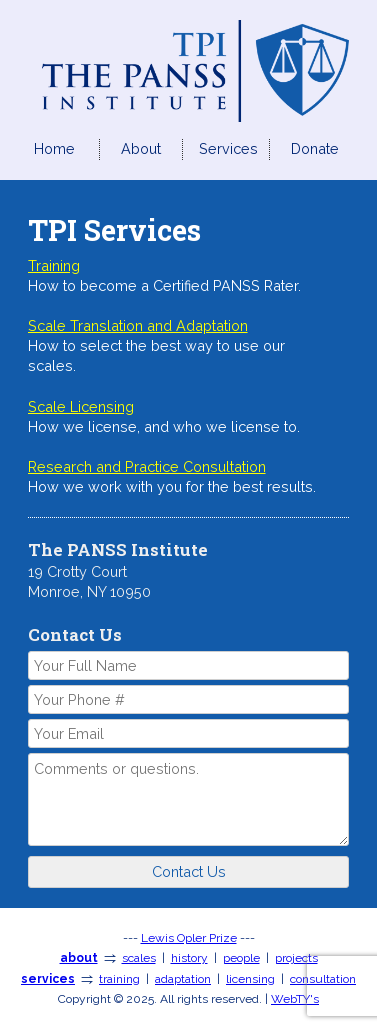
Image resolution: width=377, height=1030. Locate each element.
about (79, 958)
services (48, 979)
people (241, 958)
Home (54, 148)
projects (296, 958)
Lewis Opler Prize (189, 938)
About (141, 148)
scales (139, 958)
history (189, 958)
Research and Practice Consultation (147, 466)
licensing (250, 979)
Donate (315, 148)
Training (54, 265)
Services (228, 148)
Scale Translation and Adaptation (138, 325)
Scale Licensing (81, 406)
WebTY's (295, 999)
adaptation (183, 979)
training (119, 979)
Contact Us (189, 871)
